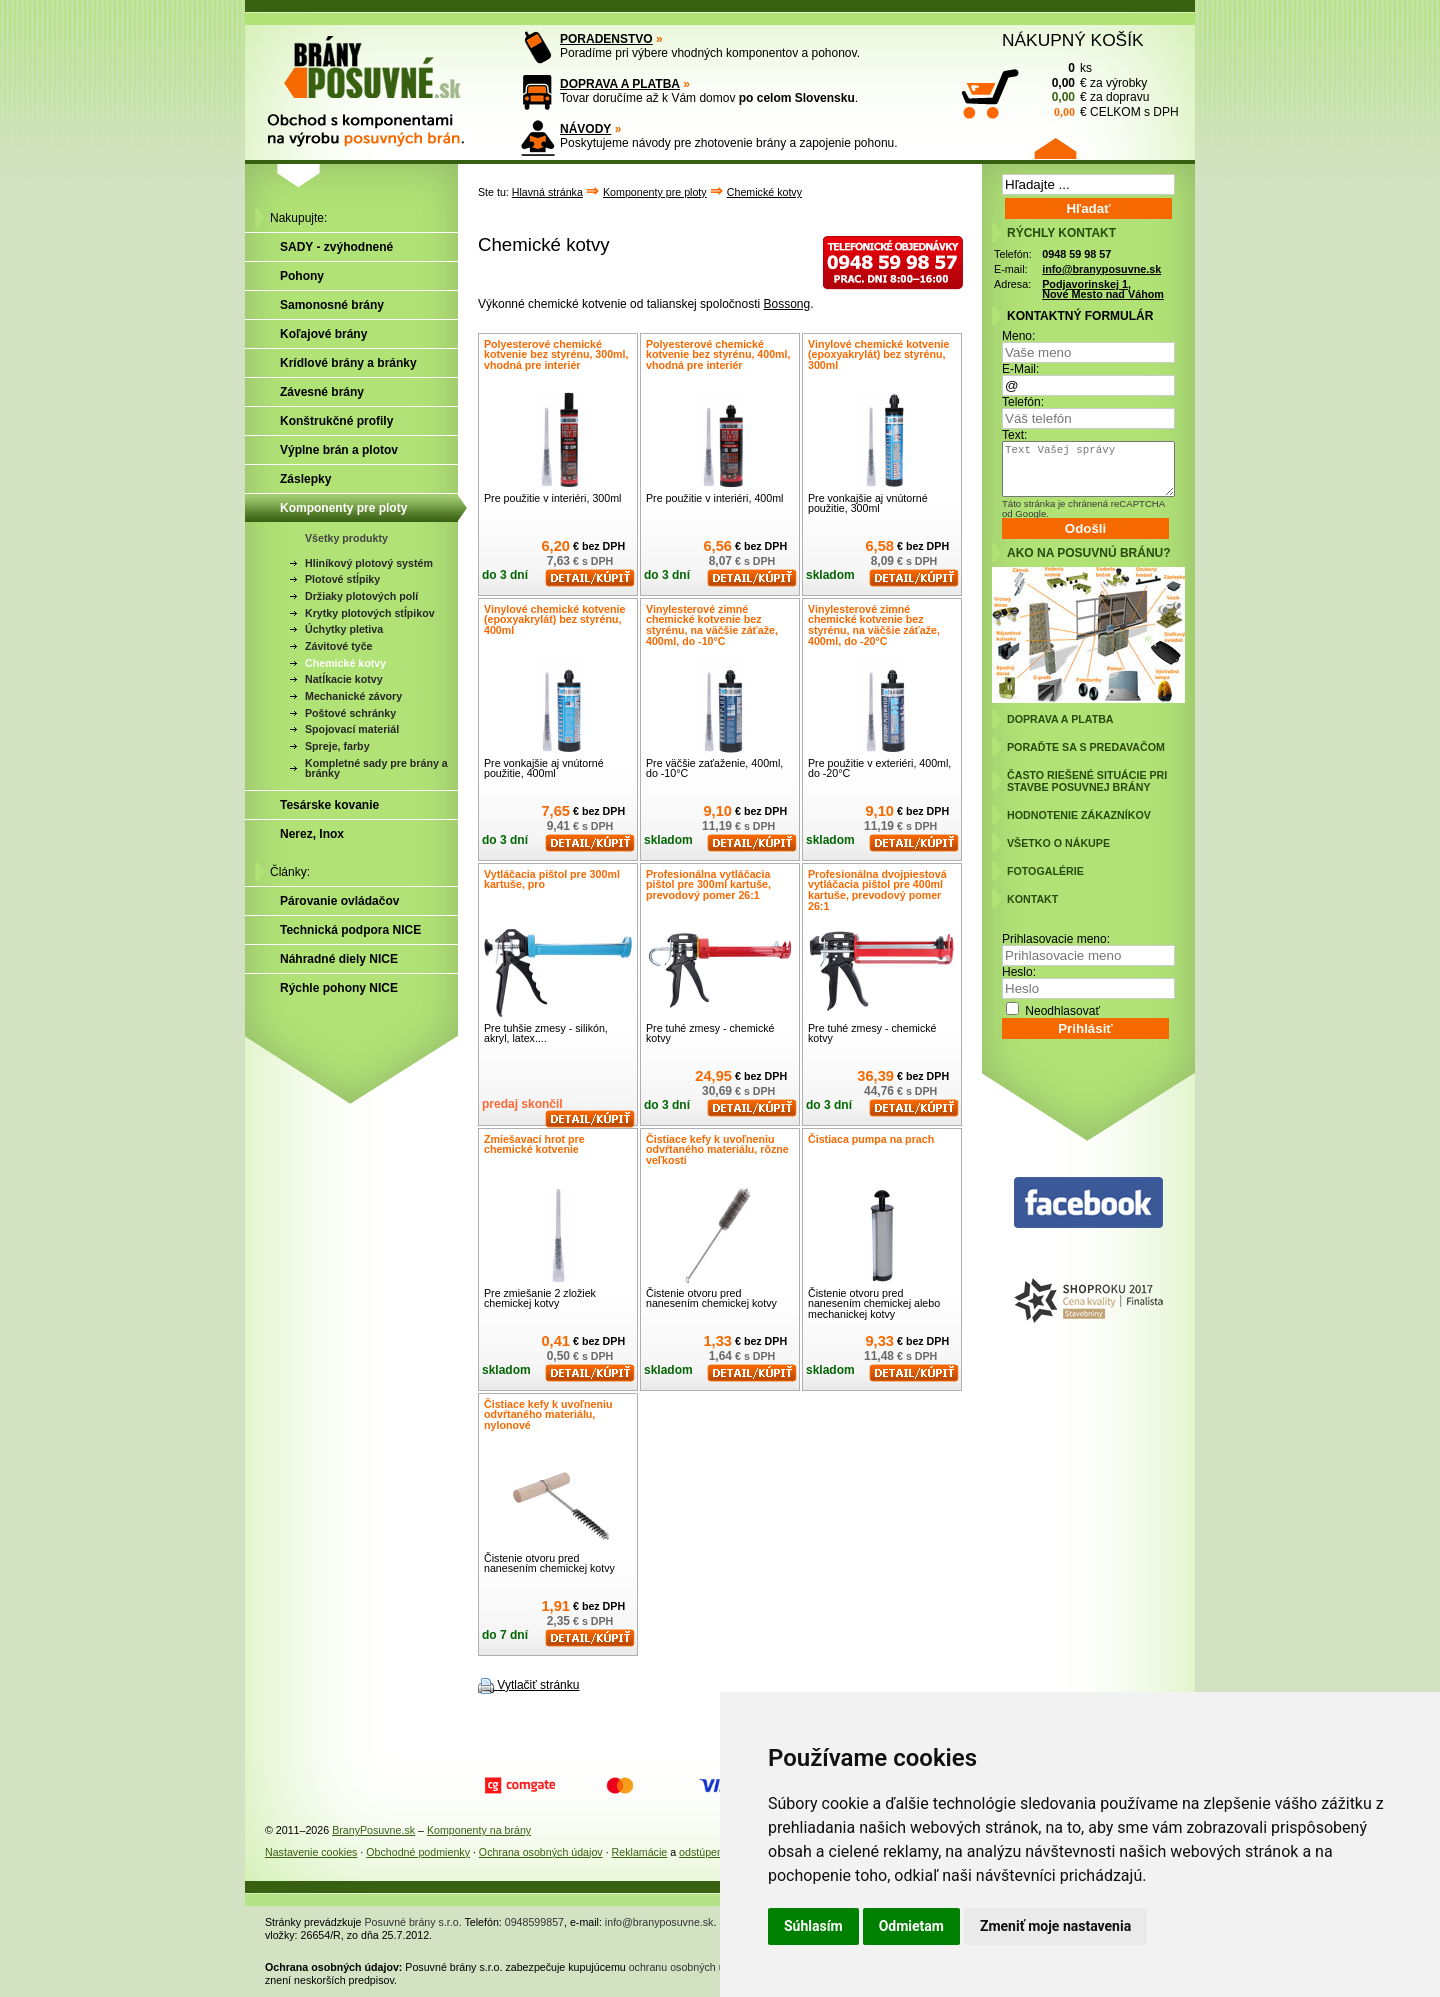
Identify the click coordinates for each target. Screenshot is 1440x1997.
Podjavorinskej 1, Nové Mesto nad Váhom (1103, 289)
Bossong (787, 304)
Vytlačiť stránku (538, 1685)
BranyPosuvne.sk (373, 1830)
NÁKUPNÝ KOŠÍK (1073, 40)
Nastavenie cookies (311, 1852)
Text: (1014, 435)
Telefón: (1023, 402)
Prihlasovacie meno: (1056, 939)
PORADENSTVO (606, 39)
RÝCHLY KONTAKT (1061, 233)
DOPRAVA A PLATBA (620, 84)
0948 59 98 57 (1076, 254)
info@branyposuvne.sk (1101, 269)
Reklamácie (640, 1852)
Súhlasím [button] (813, 1926)
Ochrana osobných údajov (541, 1852)
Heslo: (1019, 972)
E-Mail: (1020, 369)
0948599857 (534, 1922)
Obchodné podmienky (418, 1852)
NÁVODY (585, 129)
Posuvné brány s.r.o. (413, 1922)
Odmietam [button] (911, 1926)
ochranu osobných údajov (689, 1967)
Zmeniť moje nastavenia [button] (1055, 1926)
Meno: (1018, 336)
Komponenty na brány (479, 1830)
